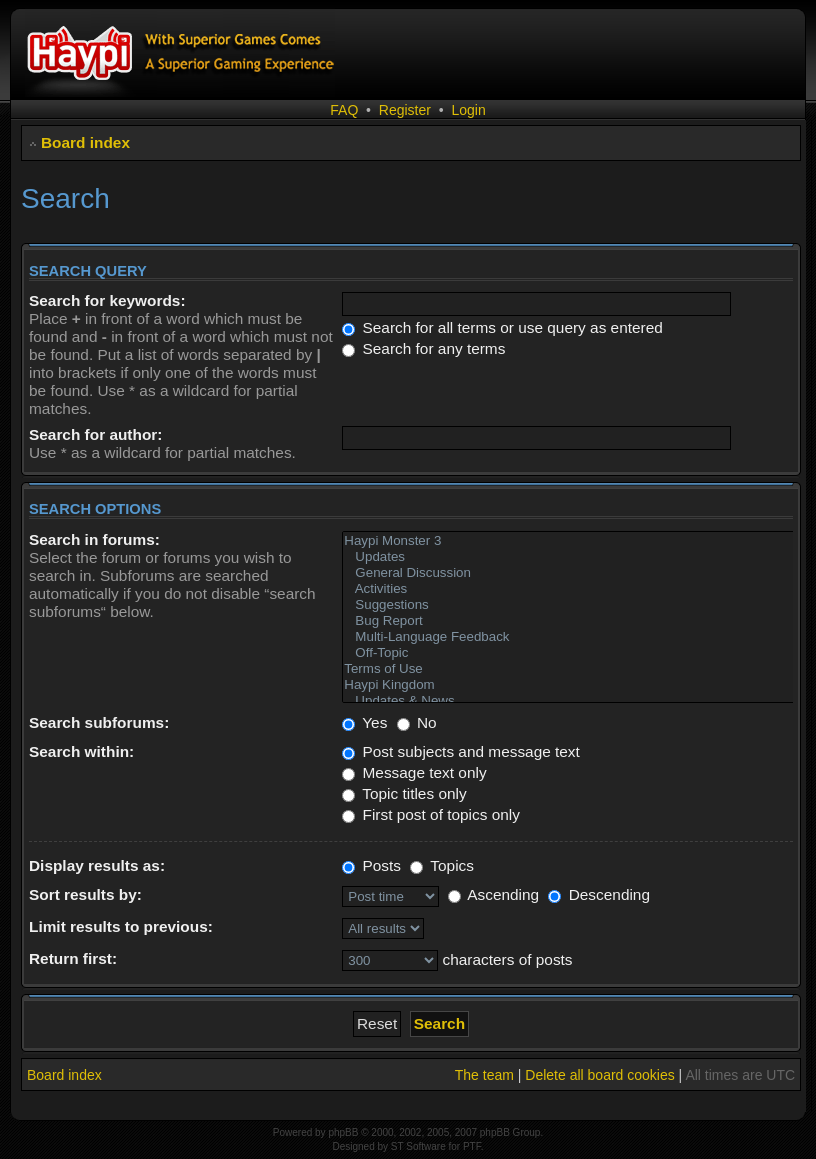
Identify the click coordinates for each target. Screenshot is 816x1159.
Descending (599, 894)
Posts (371, 865)
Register (405, 110)
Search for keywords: (107, 300)
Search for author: (95, 434)
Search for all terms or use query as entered (502, 327)
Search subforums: (99, 722)
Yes (364, 722)
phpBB (343, 1132)
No (417, 722)
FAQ (344, 110)
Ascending (493, 894)
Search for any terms (423, 348)
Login (468, 110)
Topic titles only (404, 793)
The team (484, 1075)
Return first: (73, 958)
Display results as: (97, 865)
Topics (442, 865)
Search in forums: (94, 539)
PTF (472, 1146)
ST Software (418, 1146)
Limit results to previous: (121, 926)
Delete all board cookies (599, 1075)
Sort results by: (85, 894)
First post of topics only (431, 814)
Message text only (414, 772)
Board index (85, 142)
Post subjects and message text (461, 751)
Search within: (81, 751)
